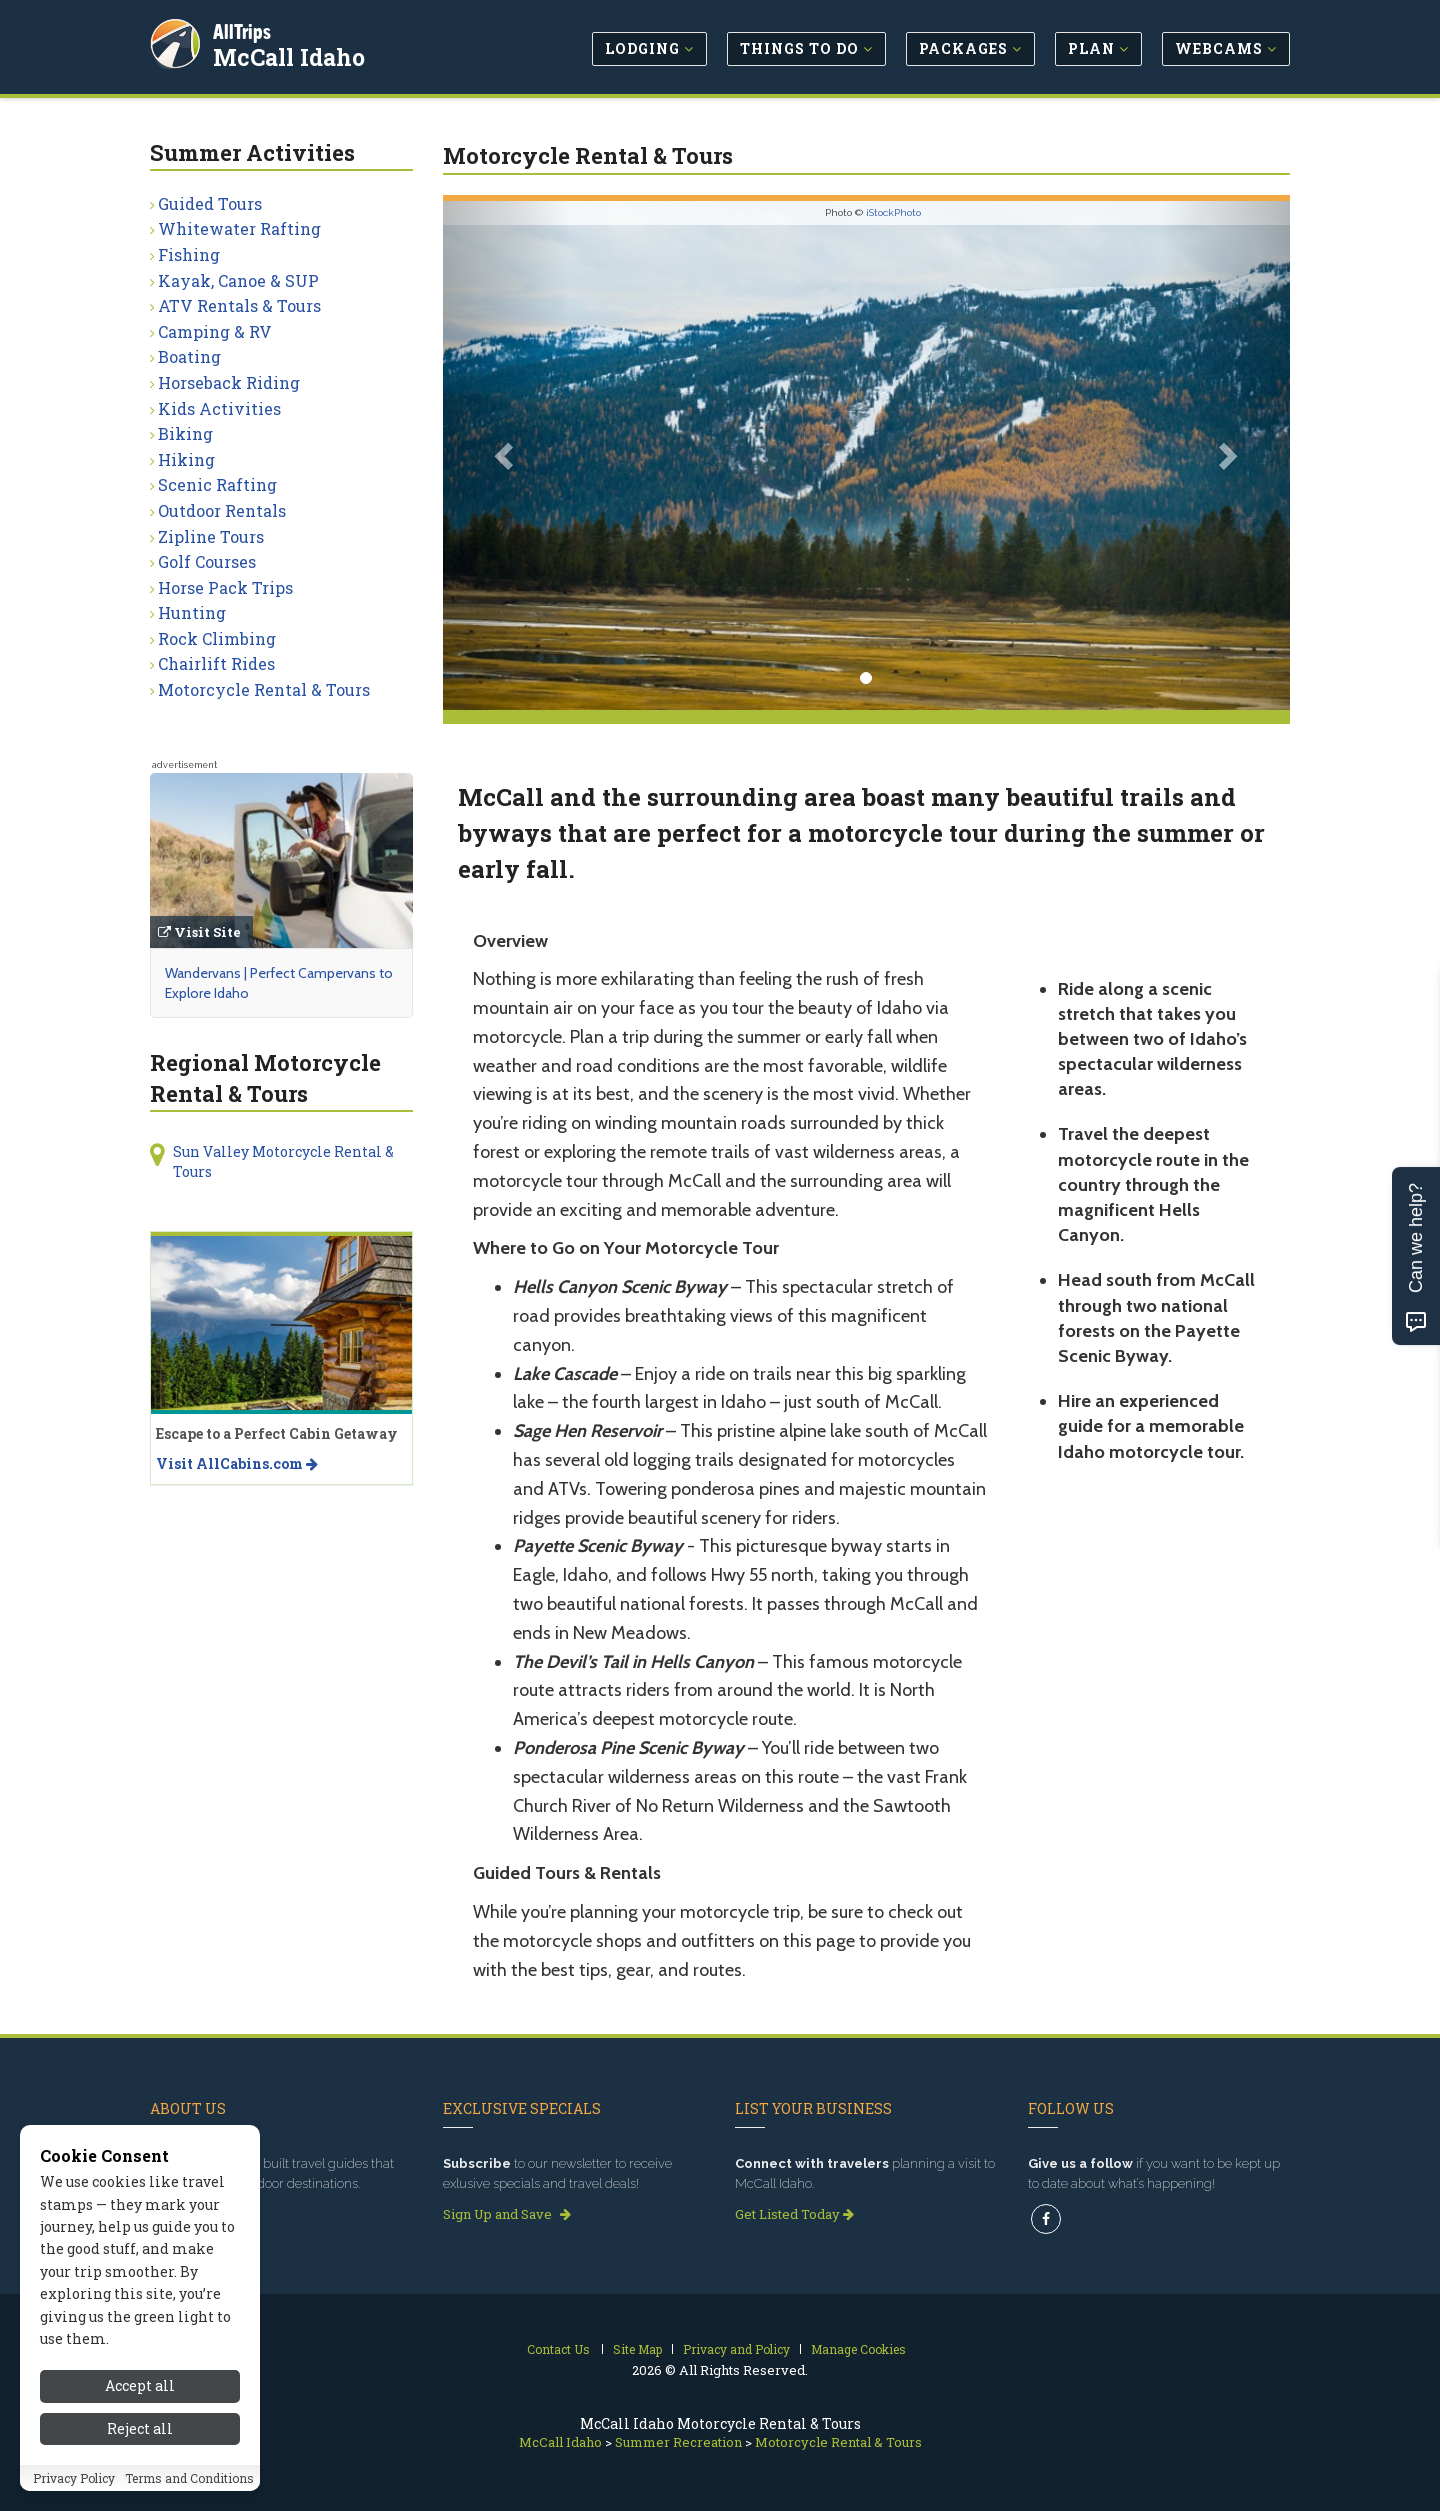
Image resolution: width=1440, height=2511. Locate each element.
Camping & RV (215, 331)
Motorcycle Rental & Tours (264, 689)
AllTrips (245, 28)
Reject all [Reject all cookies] (140, 2436)
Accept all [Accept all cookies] (140, 2394)
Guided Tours (210, 203)
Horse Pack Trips (225, 587)
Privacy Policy (74, 2486)
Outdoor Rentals (222, 510)
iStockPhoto (893, 212)
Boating (189, 356)
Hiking (186, 459)
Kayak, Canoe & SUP (238, 280)
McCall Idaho (292, 54)
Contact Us (558, 2349)
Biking (185, 433)
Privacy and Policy (736, 2349)
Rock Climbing (217, 638)
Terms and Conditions (189, 2486)
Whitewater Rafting (239, 228)
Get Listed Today (794, 2214)
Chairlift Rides (216, 663)
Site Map (637, 2349)
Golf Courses (207, 561)
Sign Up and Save (507, 2214)
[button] (506, 455)
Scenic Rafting (217, 484)
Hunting (192, 612)
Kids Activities (219, 408)
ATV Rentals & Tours (239, 305)
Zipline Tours (211, 536)
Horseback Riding (229, 382)
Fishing (189, 254)
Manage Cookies (858, 2349)
